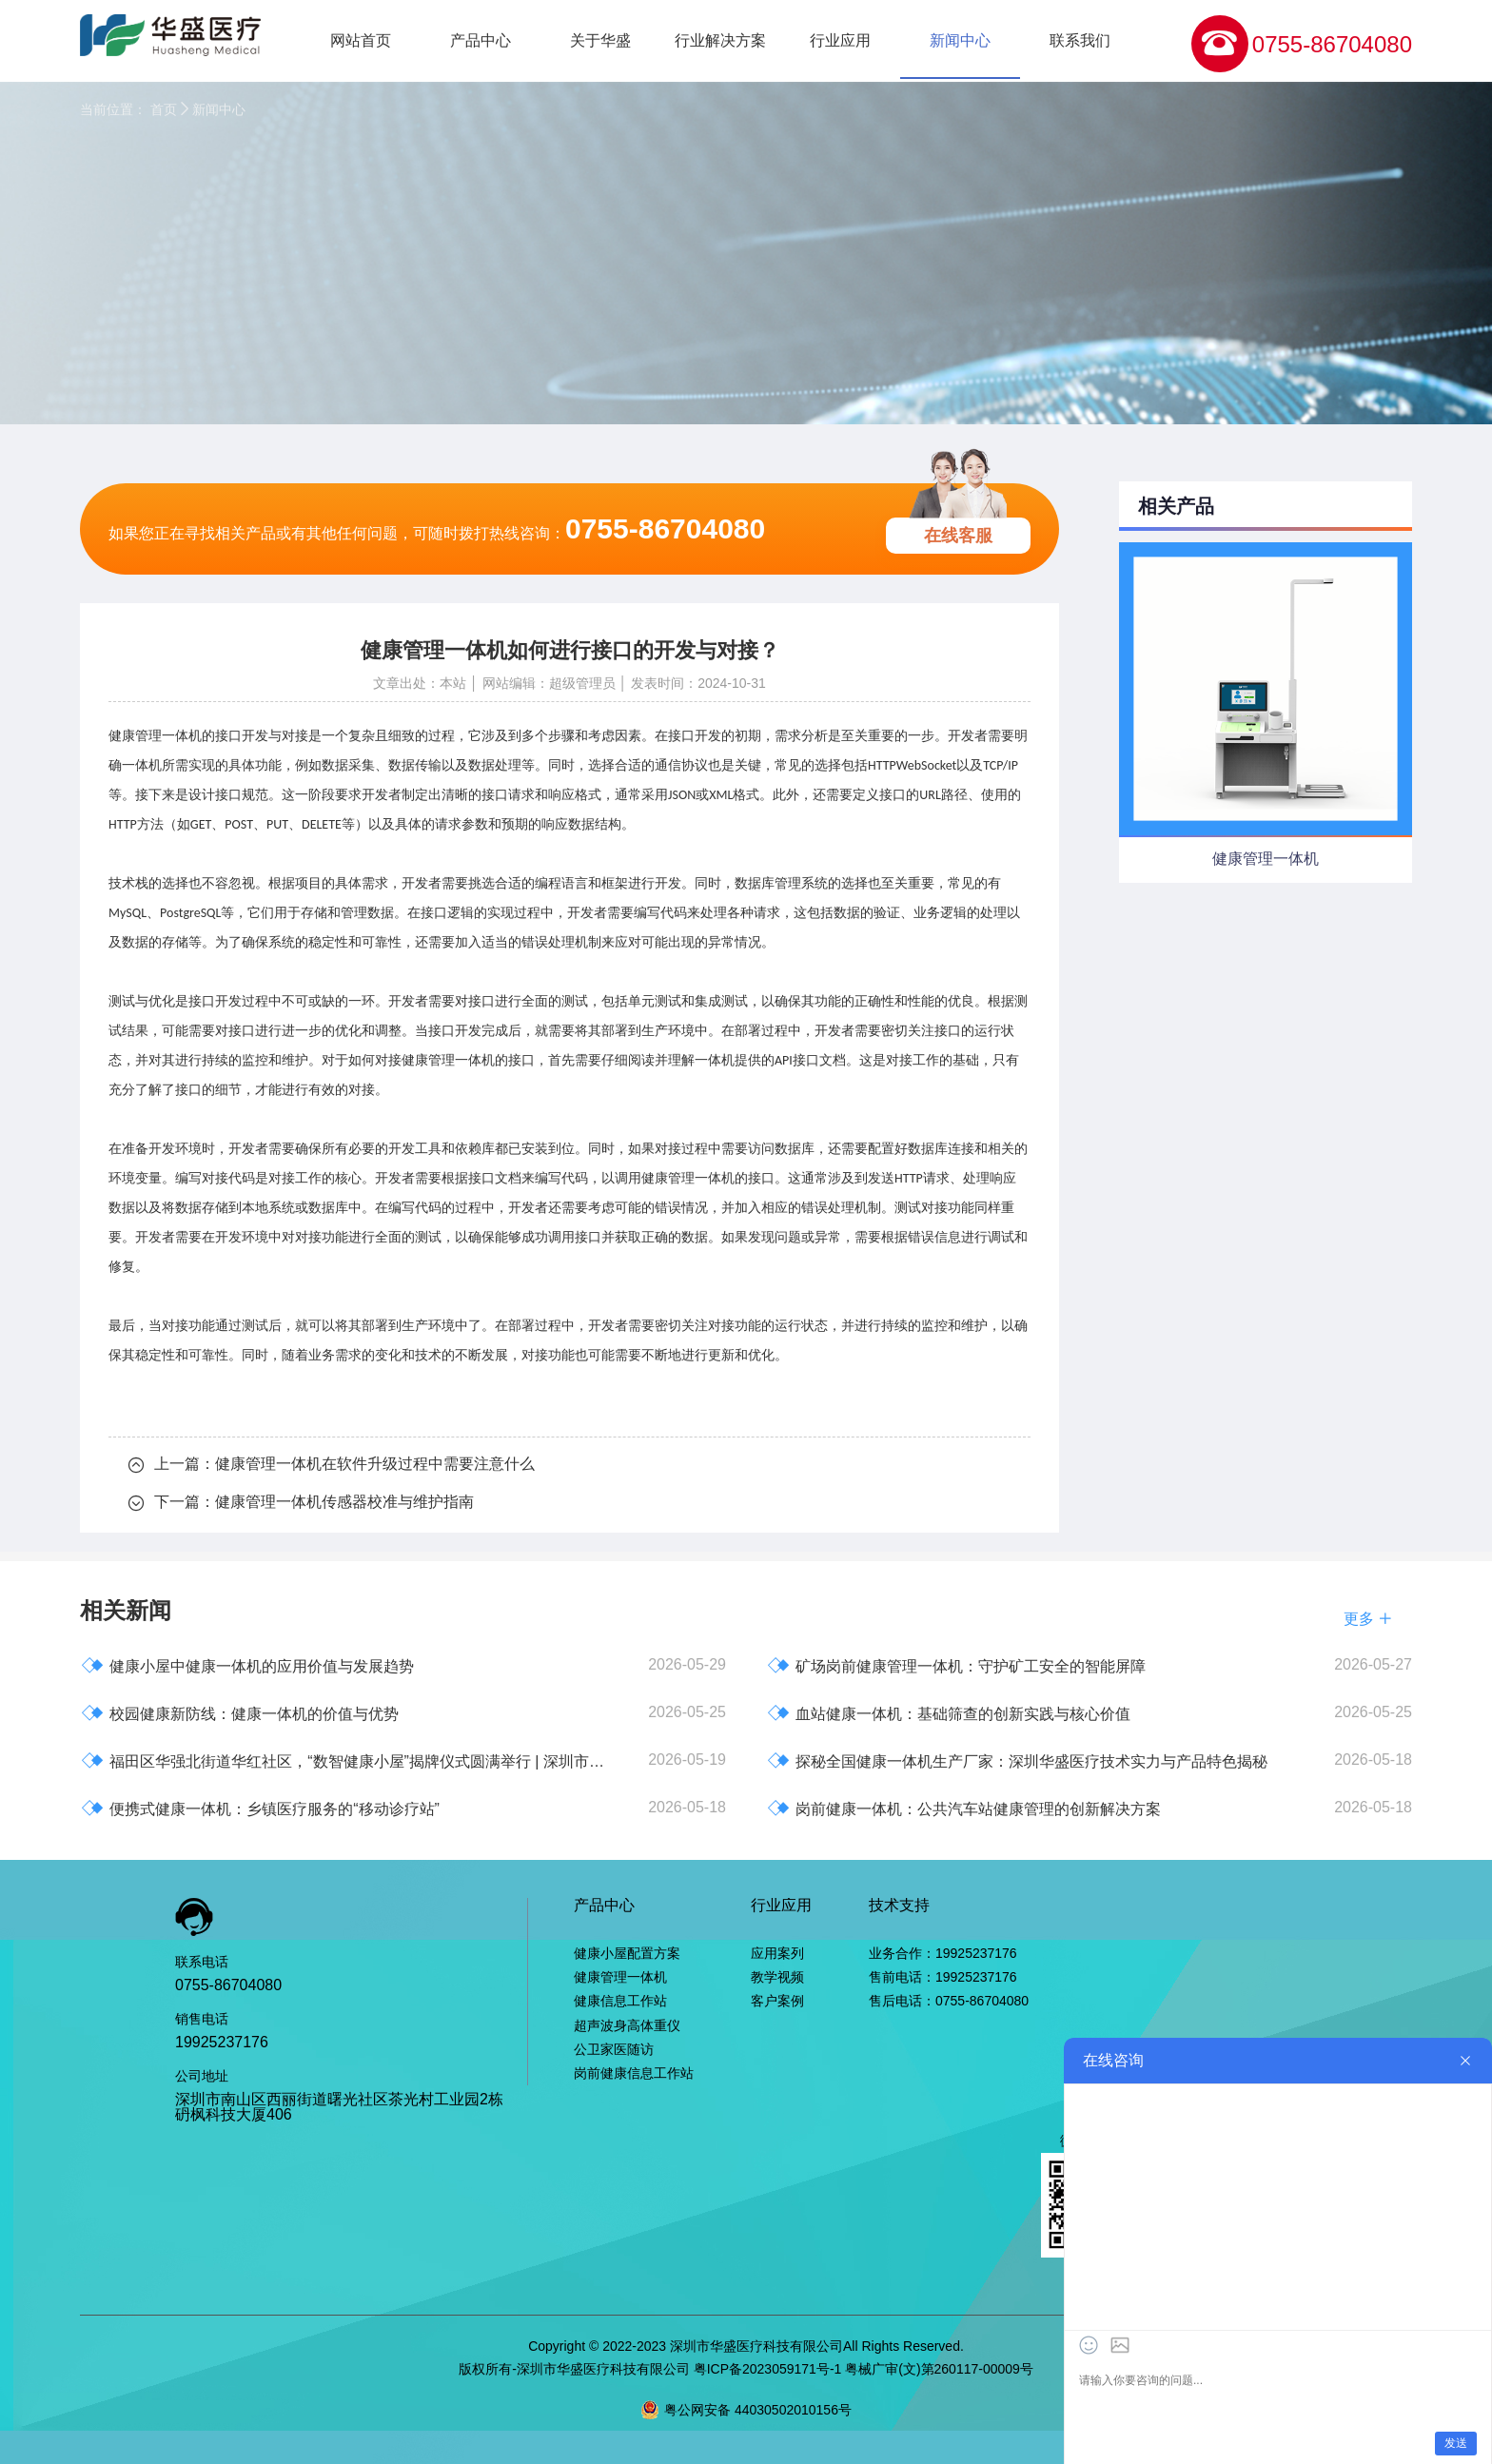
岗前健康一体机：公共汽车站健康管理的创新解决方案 (964, 1808)
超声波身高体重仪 (627, 2025)
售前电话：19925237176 (943, 1977)
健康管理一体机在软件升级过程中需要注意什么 (375, 1464)
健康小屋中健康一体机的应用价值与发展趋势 (247, 1665)
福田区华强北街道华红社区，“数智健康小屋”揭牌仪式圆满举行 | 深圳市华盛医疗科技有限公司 (349, 1760)
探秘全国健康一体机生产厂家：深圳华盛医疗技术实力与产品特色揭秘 (1017, 1760)
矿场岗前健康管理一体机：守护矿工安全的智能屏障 (956, 1665)
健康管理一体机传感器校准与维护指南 (344, 1502)
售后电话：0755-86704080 (949, 2000)
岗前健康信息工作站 (634, 2073)
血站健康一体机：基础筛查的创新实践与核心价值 (948, 1713)
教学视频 (777, 1977)
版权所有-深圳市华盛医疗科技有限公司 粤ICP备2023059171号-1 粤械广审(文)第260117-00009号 (746, 2368)
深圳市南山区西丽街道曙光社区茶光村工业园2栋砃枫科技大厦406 (339, 2106)
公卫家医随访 (614, 2049)
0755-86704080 (1332, 44)
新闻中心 (960, 40)
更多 (1368, 1619)
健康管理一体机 (448, 1060)
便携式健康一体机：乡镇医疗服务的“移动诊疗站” (260, 1808)
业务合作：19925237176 (943, 1953)
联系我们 (1080, 40)
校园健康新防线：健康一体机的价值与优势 (240, 1713)
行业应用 (840, 40)
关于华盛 (600, 40)
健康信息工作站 (620, 2000)
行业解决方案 (720, 40)
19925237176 (221, 2042)
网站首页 (360, 40)
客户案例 (777, 2000)
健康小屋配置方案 (627, 1953)
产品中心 (480, 40)
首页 (163, 109)
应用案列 (777, 1953)
